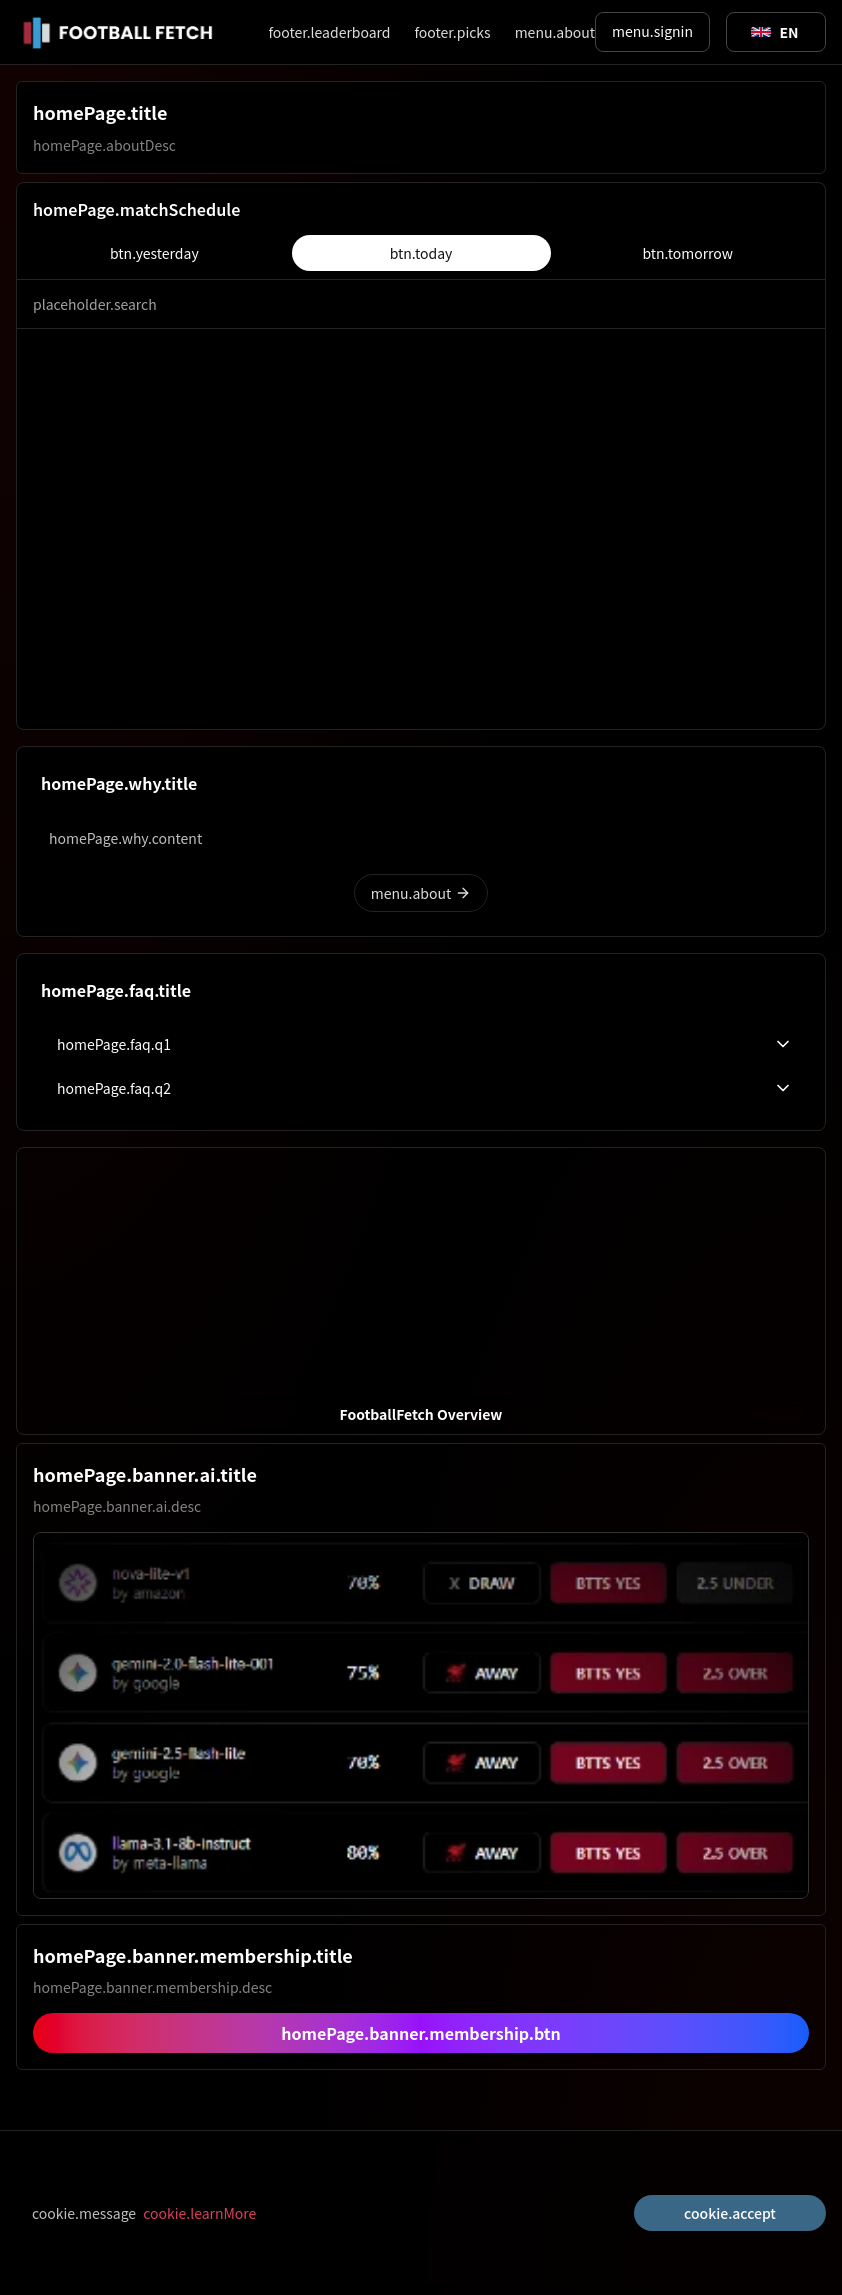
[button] (421, 1291)
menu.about (555, 32)
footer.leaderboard (329, 32)
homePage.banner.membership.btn (421, 2033)
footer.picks (452, 32)
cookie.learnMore (199, 2213)
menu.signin (652, 31)
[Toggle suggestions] (775, 32)
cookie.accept (730, 2213)
